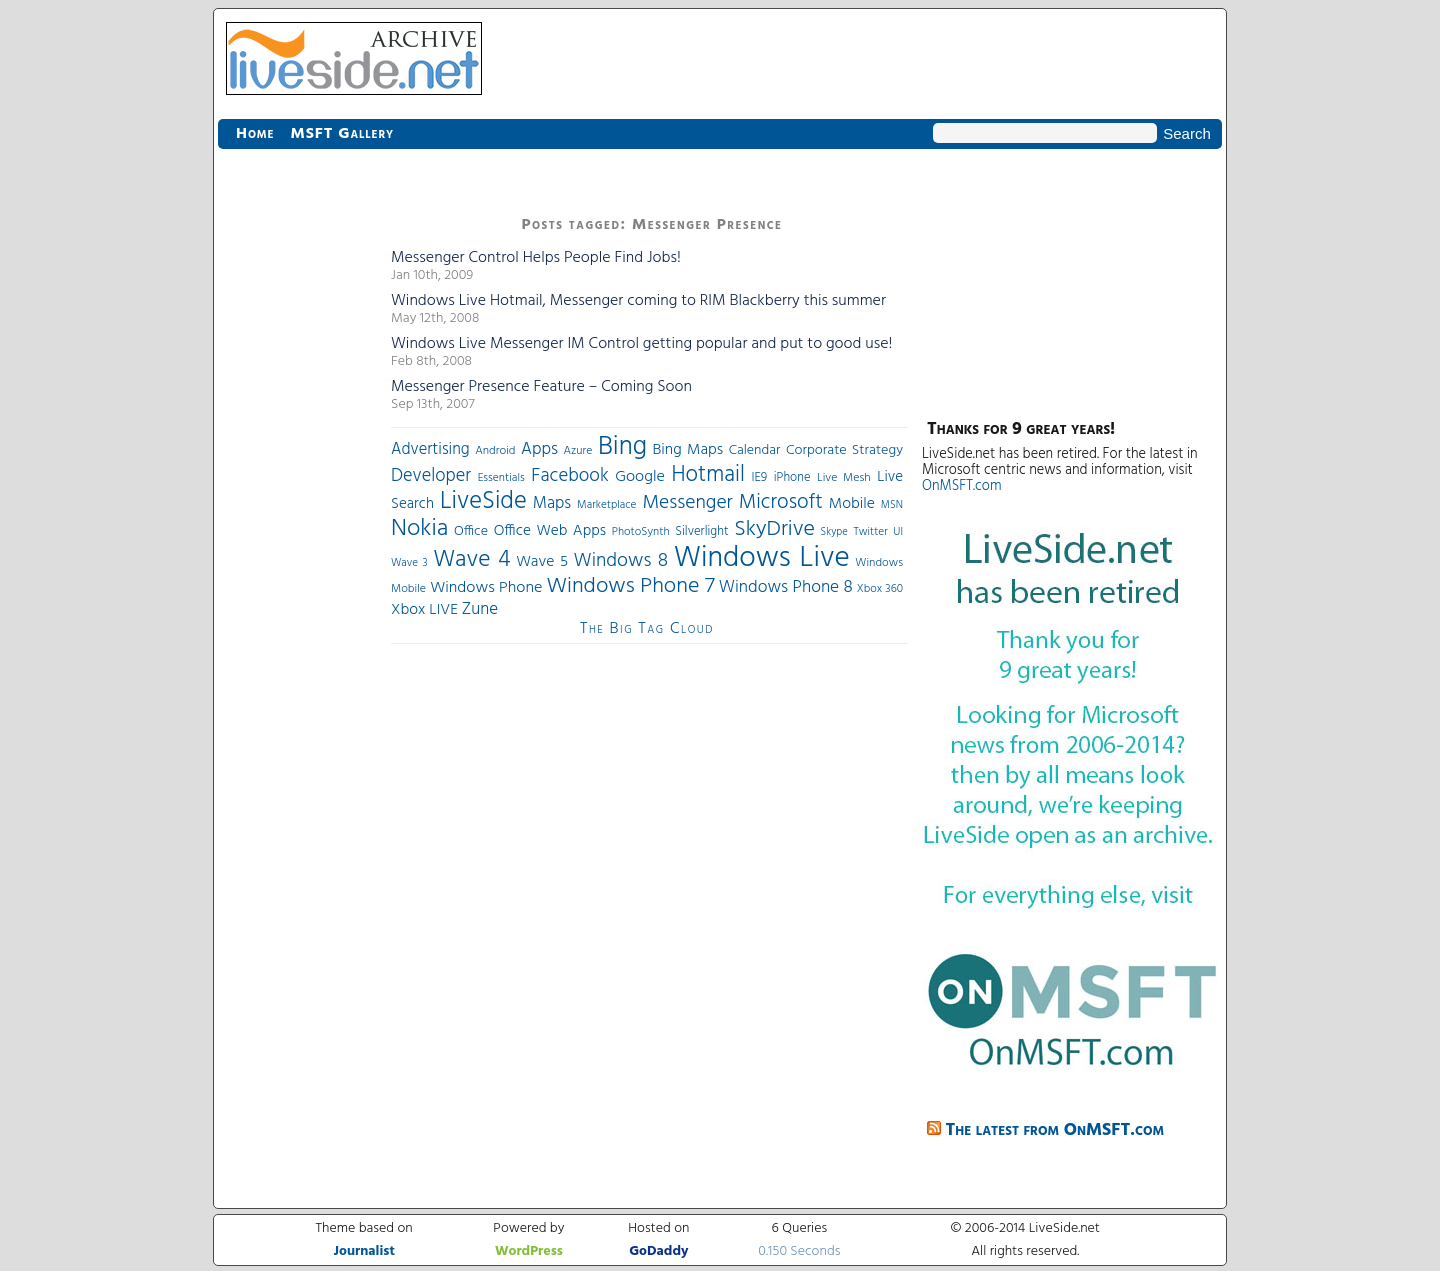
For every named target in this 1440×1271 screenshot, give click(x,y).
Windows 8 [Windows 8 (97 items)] (621, 561)
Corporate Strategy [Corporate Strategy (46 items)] (844, 450)
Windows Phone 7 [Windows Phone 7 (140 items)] (630, 586)
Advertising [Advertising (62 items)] (430, 450)
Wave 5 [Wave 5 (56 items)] (542, 562)
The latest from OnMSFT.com (1055, 1130)
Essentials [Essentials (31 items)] (501, 478)
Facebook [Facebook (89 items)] (569, 476)
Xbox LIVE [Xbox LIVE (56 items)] (424, 610)
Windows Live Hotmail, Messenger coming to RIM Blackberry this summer (638, 301)
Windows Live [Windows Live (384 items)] (762, 558)
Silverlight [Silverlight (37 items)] (701, 532)
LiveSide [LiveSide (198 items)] (483, 501)
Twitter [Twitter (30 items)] (870, 532)
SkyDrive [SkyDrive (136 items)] (774, 529)
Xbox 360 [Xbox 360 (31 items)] (880, 589)
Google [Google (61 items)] (640, 477)
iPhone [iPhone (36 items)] (792, 478)
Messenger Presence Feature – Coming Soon (541, 387)
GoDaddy (658, 1251)
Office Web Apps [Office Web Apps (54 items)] (550, 531)
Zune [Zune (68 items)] (480, 609)
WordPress (529, 1251)
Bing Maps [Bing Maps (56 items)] (688, 450)
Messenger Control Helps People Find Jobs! (536, 258)
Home (255, 134)
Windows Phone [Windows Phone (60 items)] (486, 588)
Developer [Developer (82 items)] (431, 476)
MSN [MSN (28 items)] (892, 505)
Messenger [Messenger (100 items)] (687, 503)
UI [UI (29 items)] (898, 532)
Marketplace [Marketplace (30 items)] (606, 505)
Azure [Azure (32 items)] (578, 451)
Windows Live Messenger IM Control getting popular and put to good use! (641, 344)
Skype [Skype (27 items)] (834, 532)
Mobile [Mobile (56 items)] (852, 504)
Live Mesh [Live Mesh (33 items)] (844, 478)
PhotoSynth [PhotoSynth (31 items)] (641, 532)
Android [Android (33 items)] (495, 451)
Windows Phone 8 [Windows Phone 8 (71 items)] (786, 587)
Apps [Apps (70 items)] (539, 449)
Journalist (364, 1251)
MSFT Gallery (342, 134)
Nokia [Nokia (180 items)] (419, 529)
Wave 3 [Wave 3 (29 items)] (409, 563)
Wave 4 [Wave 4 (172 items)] (471, 560)
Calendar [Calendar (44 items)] (755, 450)
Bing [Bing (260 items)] (622, 447)
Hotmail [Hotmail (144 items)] (708, 475)
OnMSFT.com (962, 486)
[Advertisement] (298, 510)
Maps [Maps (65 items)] (552, 503)
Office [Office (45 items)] (471, 531)
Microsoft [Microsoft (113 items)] (781, 502)
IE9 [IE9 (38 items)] (759, 477)
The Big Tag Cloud (647, 629)
